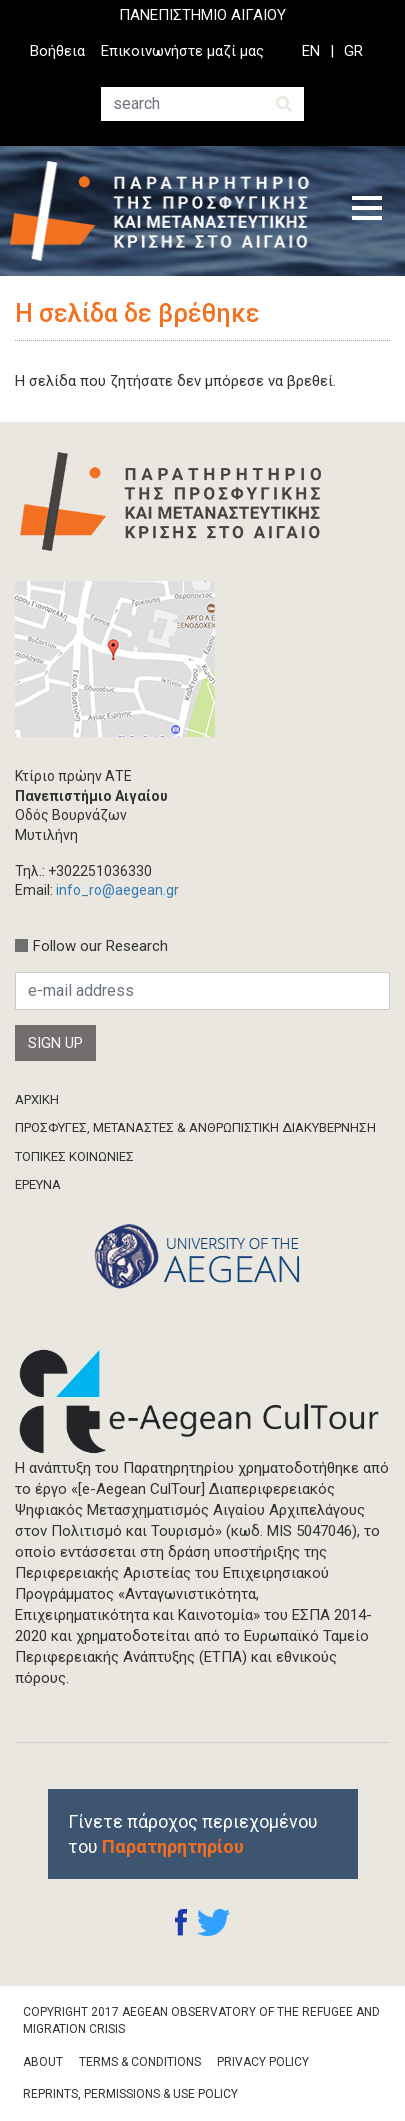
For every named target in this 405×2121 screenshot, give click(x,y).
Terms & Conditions (140, 2062)
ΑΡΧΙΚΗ (37, 1099)
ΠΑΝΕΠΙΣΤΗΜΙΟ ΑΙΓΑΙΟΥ (202, 15)
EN (311, 51)
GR (353, 51)
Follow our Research (100, 946)
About (43, 2062)
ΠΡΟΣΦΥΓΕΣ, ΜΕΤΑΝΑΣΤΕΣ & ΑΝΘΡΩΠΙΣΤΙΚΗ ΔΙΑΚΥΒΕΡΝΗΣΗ (195, 1127)
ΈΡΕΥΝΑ (38, 1184)
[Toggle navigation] (367, 211)
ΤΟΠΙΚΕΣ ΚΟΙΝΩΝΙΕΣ (74, 1156)
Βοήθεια (57, 51)
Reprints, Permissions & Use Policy (130, 2094)
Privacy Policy (263, 2062)
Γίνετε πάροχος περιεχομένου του (193, 1834)
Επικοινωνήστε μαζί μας (182, 51)
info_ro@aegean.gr (117, 890)
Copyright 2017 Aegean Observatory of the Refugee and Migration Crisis (201, 2020)
